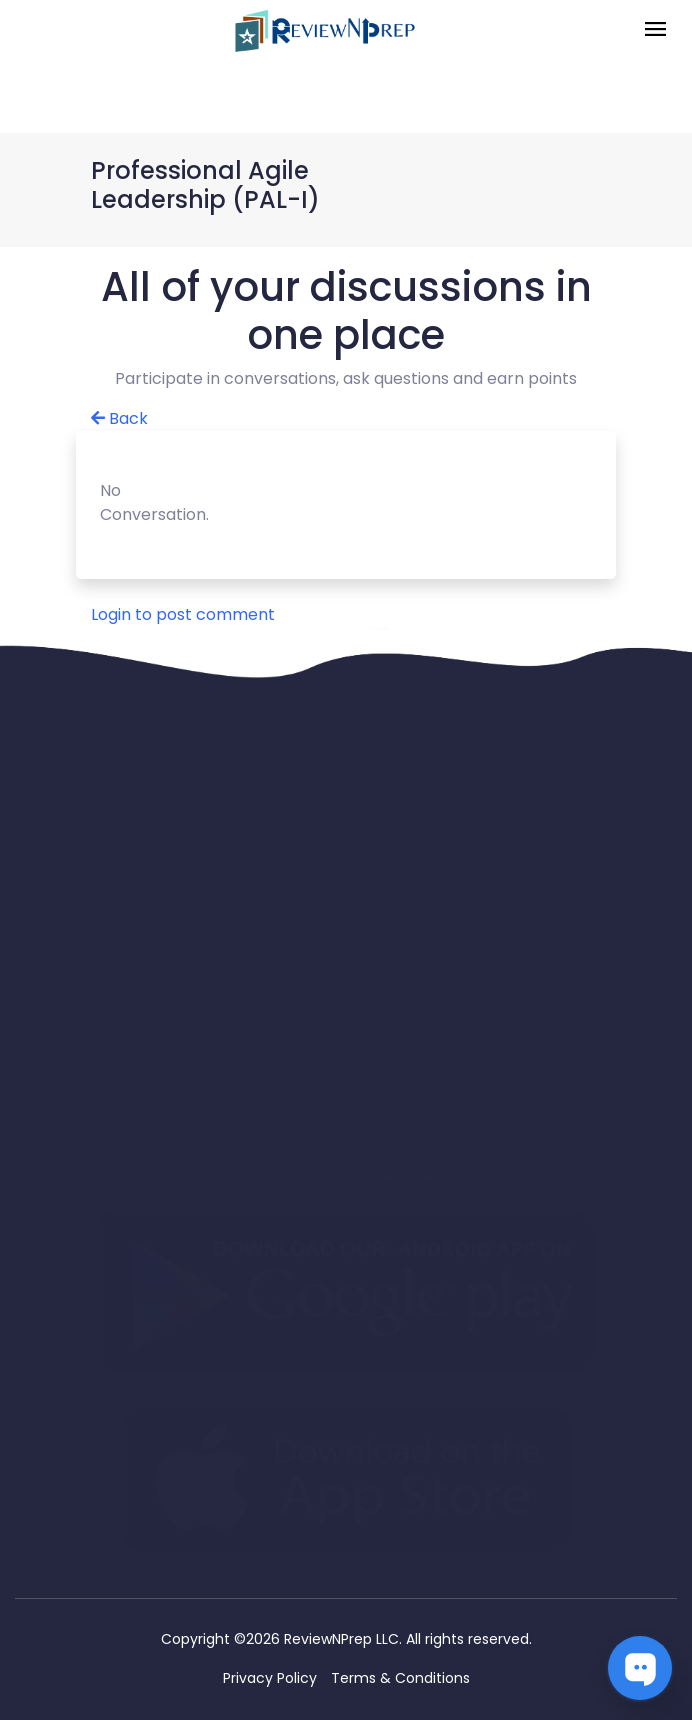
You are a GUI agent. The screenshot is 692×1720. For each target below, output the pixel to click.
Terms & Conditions (400, 1678)
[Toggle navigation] (655, 30)
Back (119, 418)
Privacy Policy (270, 1678)
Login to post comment (183, 614)
